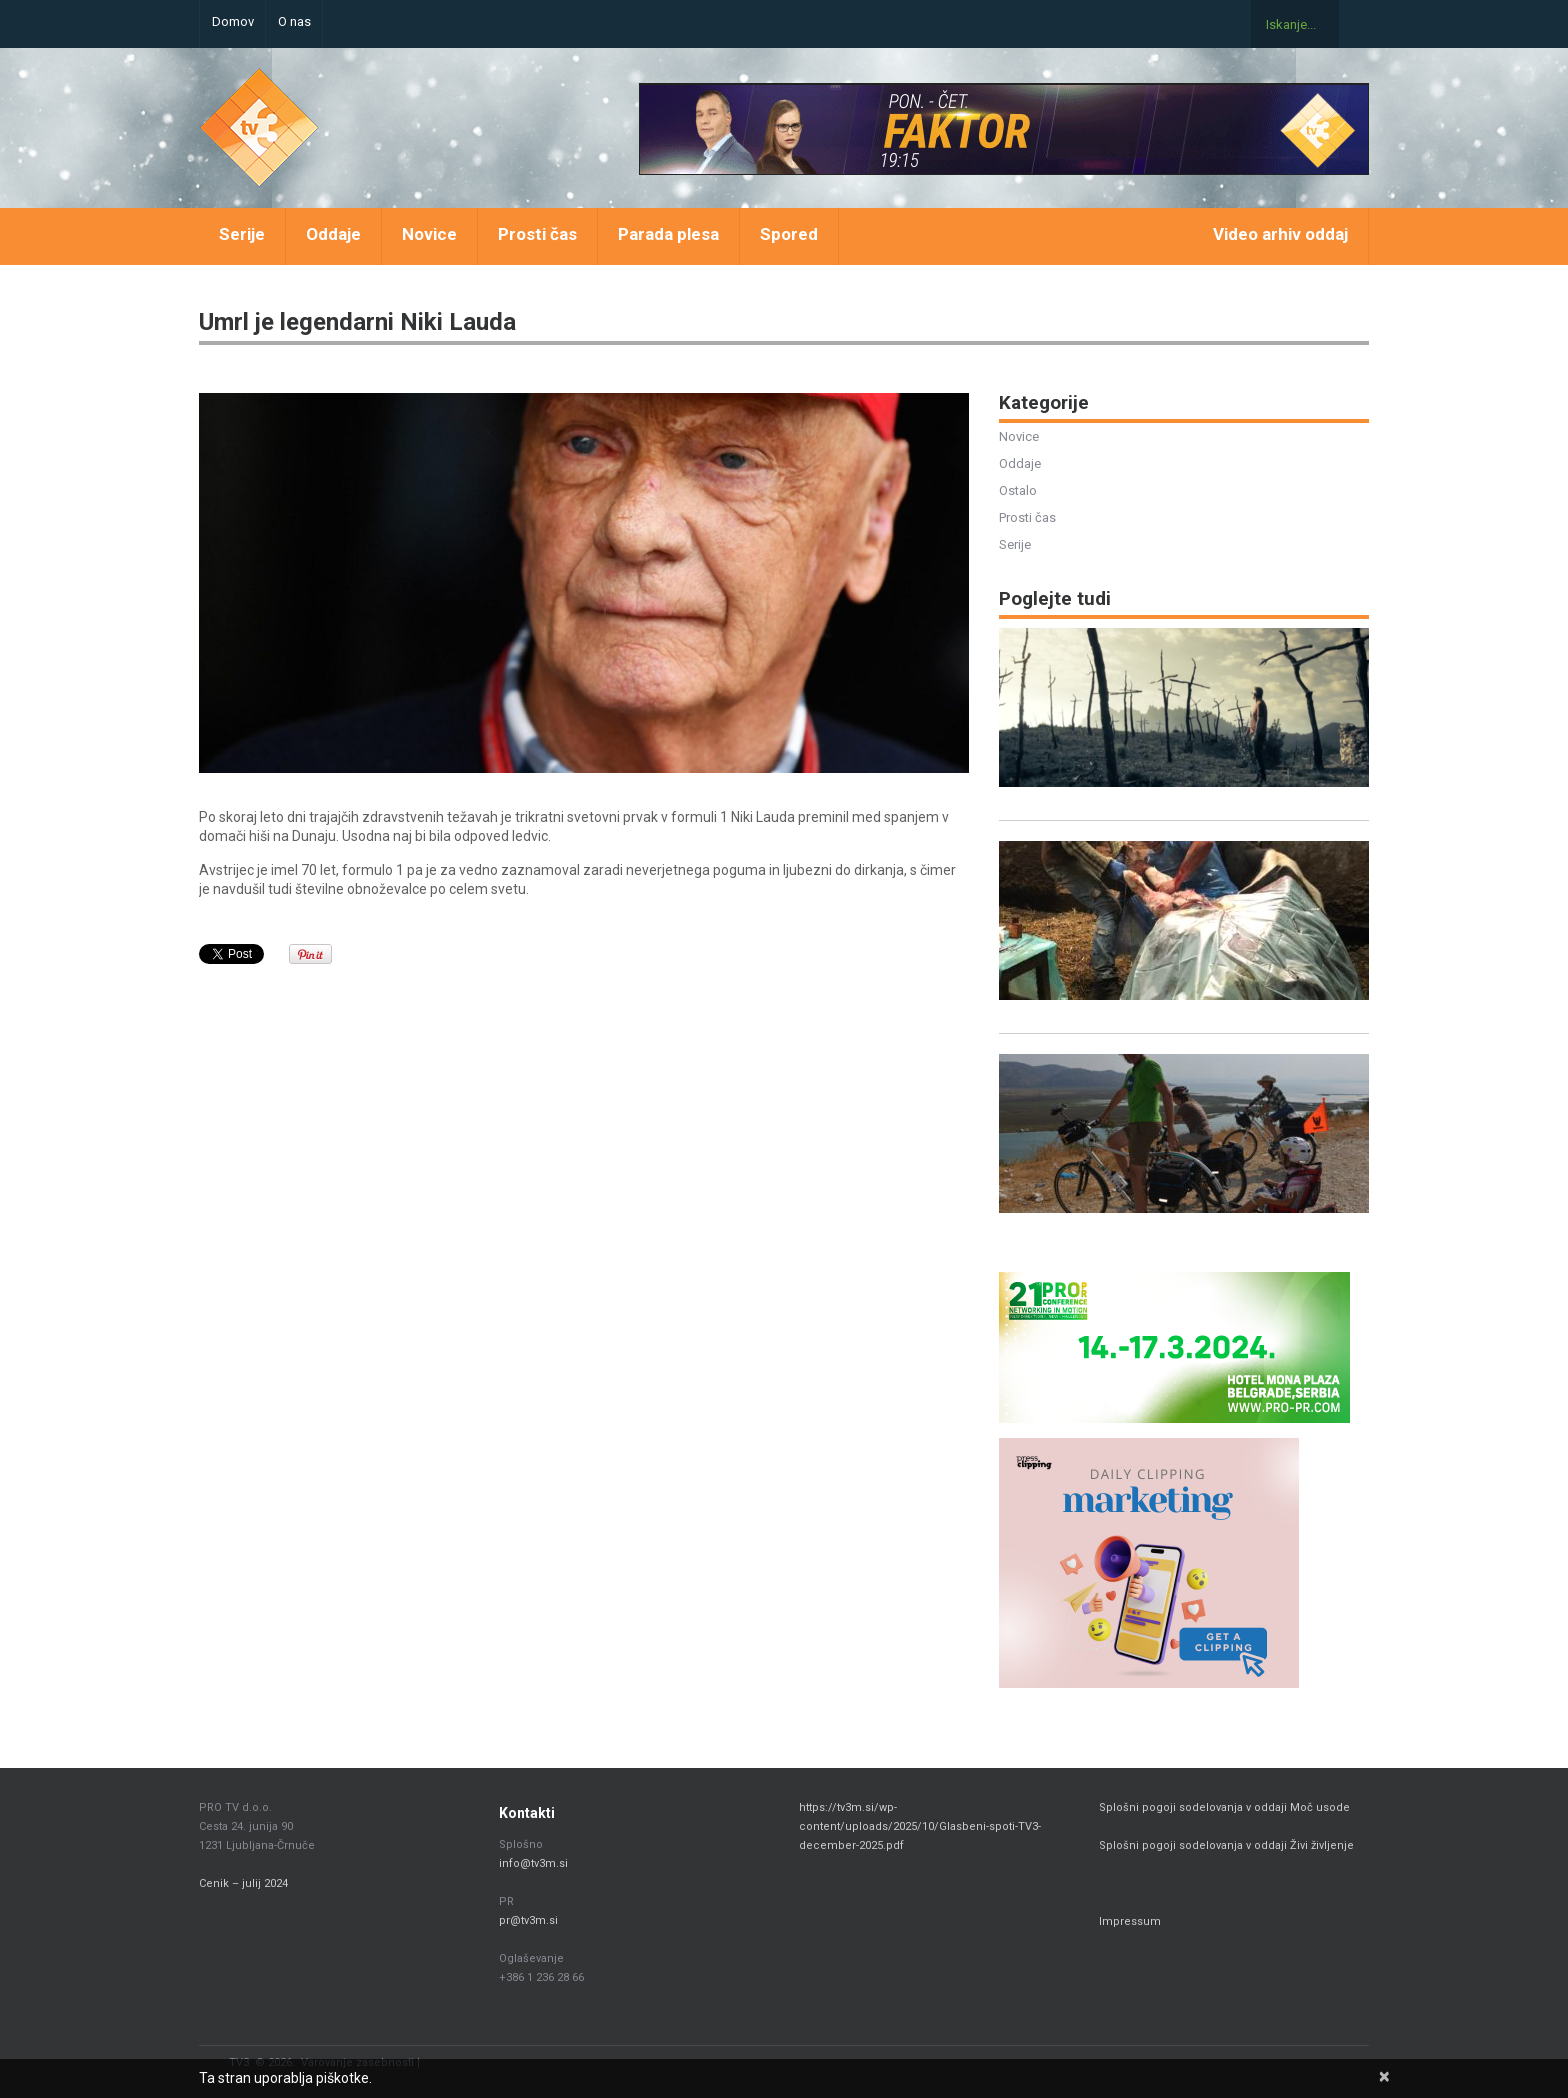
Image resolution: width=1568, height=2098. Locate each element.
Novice (429, 234)
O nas (294, 21)
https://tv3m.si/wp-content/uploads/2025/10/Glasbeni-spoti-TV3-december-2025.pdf (920, 1826)
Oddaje (333, 234)
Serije (242, 234)
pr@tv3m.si (528, 1920)
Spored (789, 234)
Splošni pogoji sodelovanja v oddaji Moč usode (1226, 1807)
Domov (233, 21)
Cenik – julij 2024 (243, 1883)
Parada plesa (668, 234)
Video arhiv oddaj (1280, 234)
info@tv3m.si (533, 1863)
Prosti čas (537, 234)
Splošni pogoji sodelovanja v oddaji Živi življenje (1226, 1845)
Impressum (1130, 1921)
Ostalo (1018, 490)
